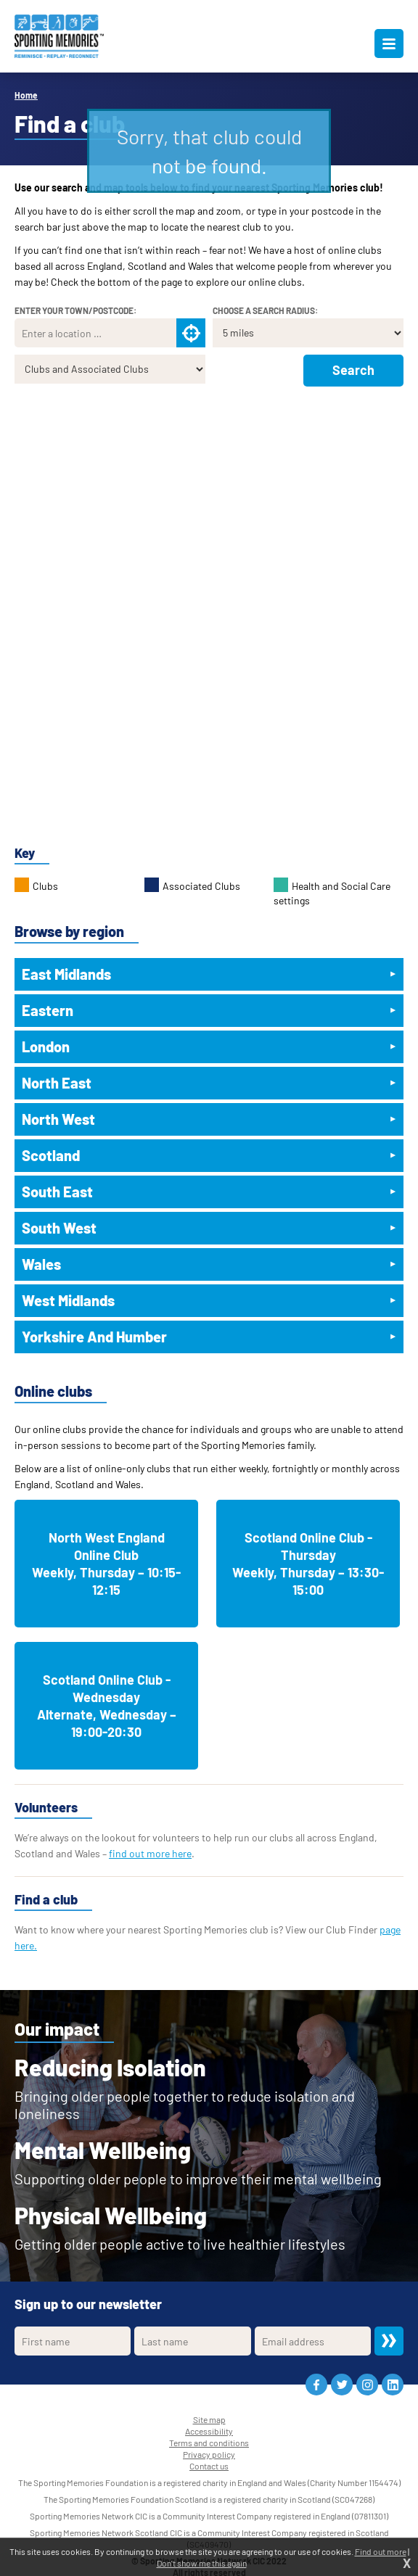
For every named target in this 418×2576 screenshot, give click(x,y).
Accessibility (209, 2431)
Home (26, 95)
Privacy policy (209, 2454)
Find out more (380, 2551)
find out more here (150, 1853)
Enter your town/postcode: (75, 310)
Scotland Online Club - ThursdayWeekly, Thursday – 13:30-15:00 (308, 1564)
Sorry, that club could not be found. (209, 151)
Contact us (209, 2466)
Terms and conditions (209, 2442)
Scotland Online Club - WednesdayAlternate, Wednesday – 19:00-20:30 (106, 1706)
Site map (209, 2419)
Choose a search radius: (265, 310)
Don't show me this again (202, 2563)
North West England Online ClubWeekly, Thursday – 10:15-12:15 (106, 1564)
